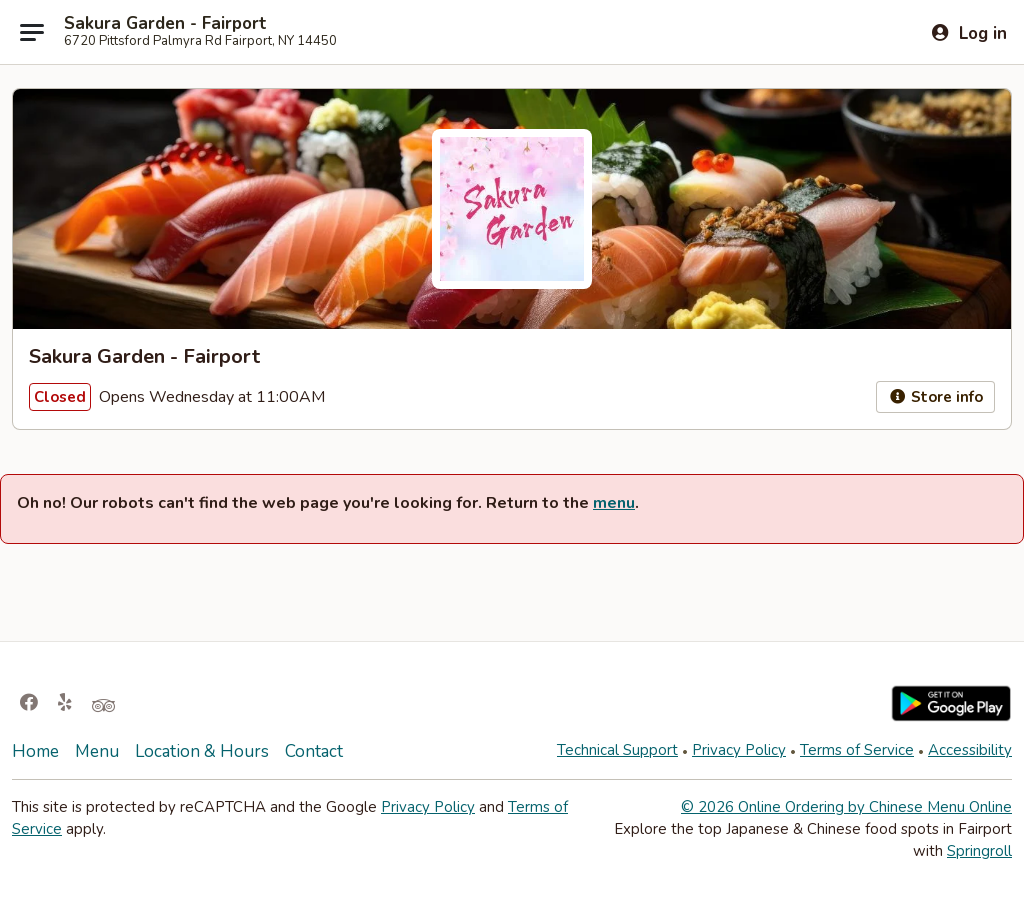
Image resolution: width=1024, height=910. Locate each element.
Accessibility (970, 750)
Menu (97, 751)
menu (614, 503)
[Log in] (968, 33)
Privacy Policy (739, 750)
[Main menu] (32, 32)
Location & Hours (202, 751)
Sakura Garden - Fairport (165, 24)
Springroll (979, 851)
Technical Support (617, 750)
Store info (935, 397)
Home (35, 751)
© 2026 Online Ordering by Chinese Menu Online (846, 807)
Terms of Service (857, 750)
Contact (314, 751)
